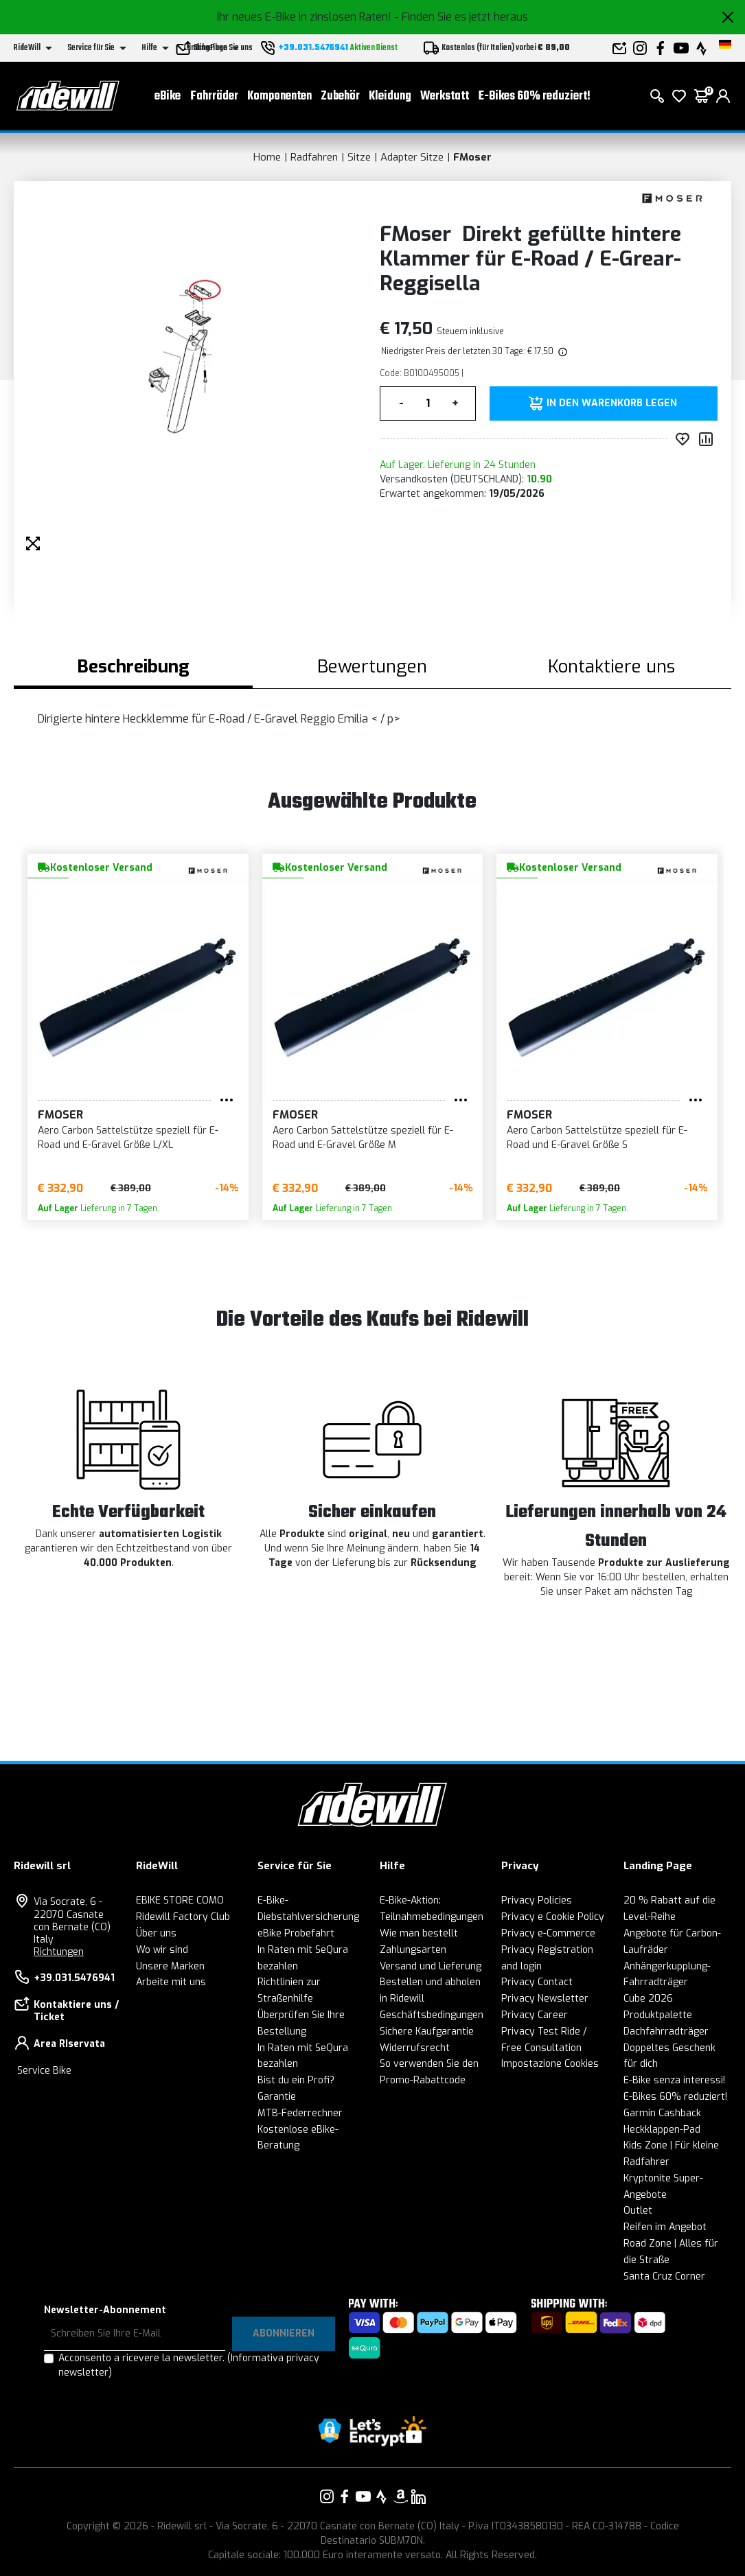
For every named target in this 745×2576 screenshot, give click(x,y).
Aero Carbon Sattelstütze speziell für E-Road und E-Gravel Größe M (363, 1137)
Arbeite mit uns (171, 1982)
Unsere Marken (170, 1966)
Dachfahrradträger (666, 2031)
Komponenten (279, 96)
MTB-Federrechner (300, 2113)
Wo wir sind (162, 1949)
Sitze (359, 157)
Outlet (637, 2210)
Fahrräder (214, 96)
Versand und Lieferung (430, 1966)
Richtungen (59, 1951)
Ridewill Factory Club (183, 1916)
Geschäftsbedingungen (431, 2015)
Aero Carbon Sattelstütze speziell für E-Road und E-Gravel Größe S (597, 1137)
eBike (167, 96)
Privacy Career (534, 2015)
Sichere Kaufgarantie (427, 2031)
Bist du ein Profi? (295, 2080)
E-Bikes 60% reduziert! (535, 96)
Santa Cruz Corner (664, 2276)
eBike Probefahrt (295, 1933)
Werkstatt (444, 96)
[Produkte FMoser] (671, 197)
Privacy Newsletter (544, 1998)
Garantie (276, 2096)
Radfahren (314, 157)
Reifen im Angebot (665, 2227)
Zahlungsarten (413, 1949)
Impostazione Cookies (550, 2063)
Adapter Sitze (412, 157)
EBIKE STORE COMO (180, 1900)
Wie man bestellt (419, 1933)
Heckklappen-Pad (661, 2129)
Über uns (156, 1933)
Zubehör (340, 96)
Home (267, 157)
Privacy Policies (536, 1900)
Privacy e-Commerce (548, 1933)
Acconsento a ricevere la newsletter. (188, 2365)
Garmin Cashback (662, 2113)
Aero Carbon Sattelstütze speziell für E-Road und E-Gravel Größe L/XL (128, 1137)
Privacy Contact (537, 1982)
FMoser (472, 157)
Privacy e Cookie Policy (552, 1916)
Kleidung (390, 96)
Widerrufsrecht (415, 2047)
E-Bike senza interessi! (674, 2080)
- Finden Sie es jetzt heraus (461, 17)
